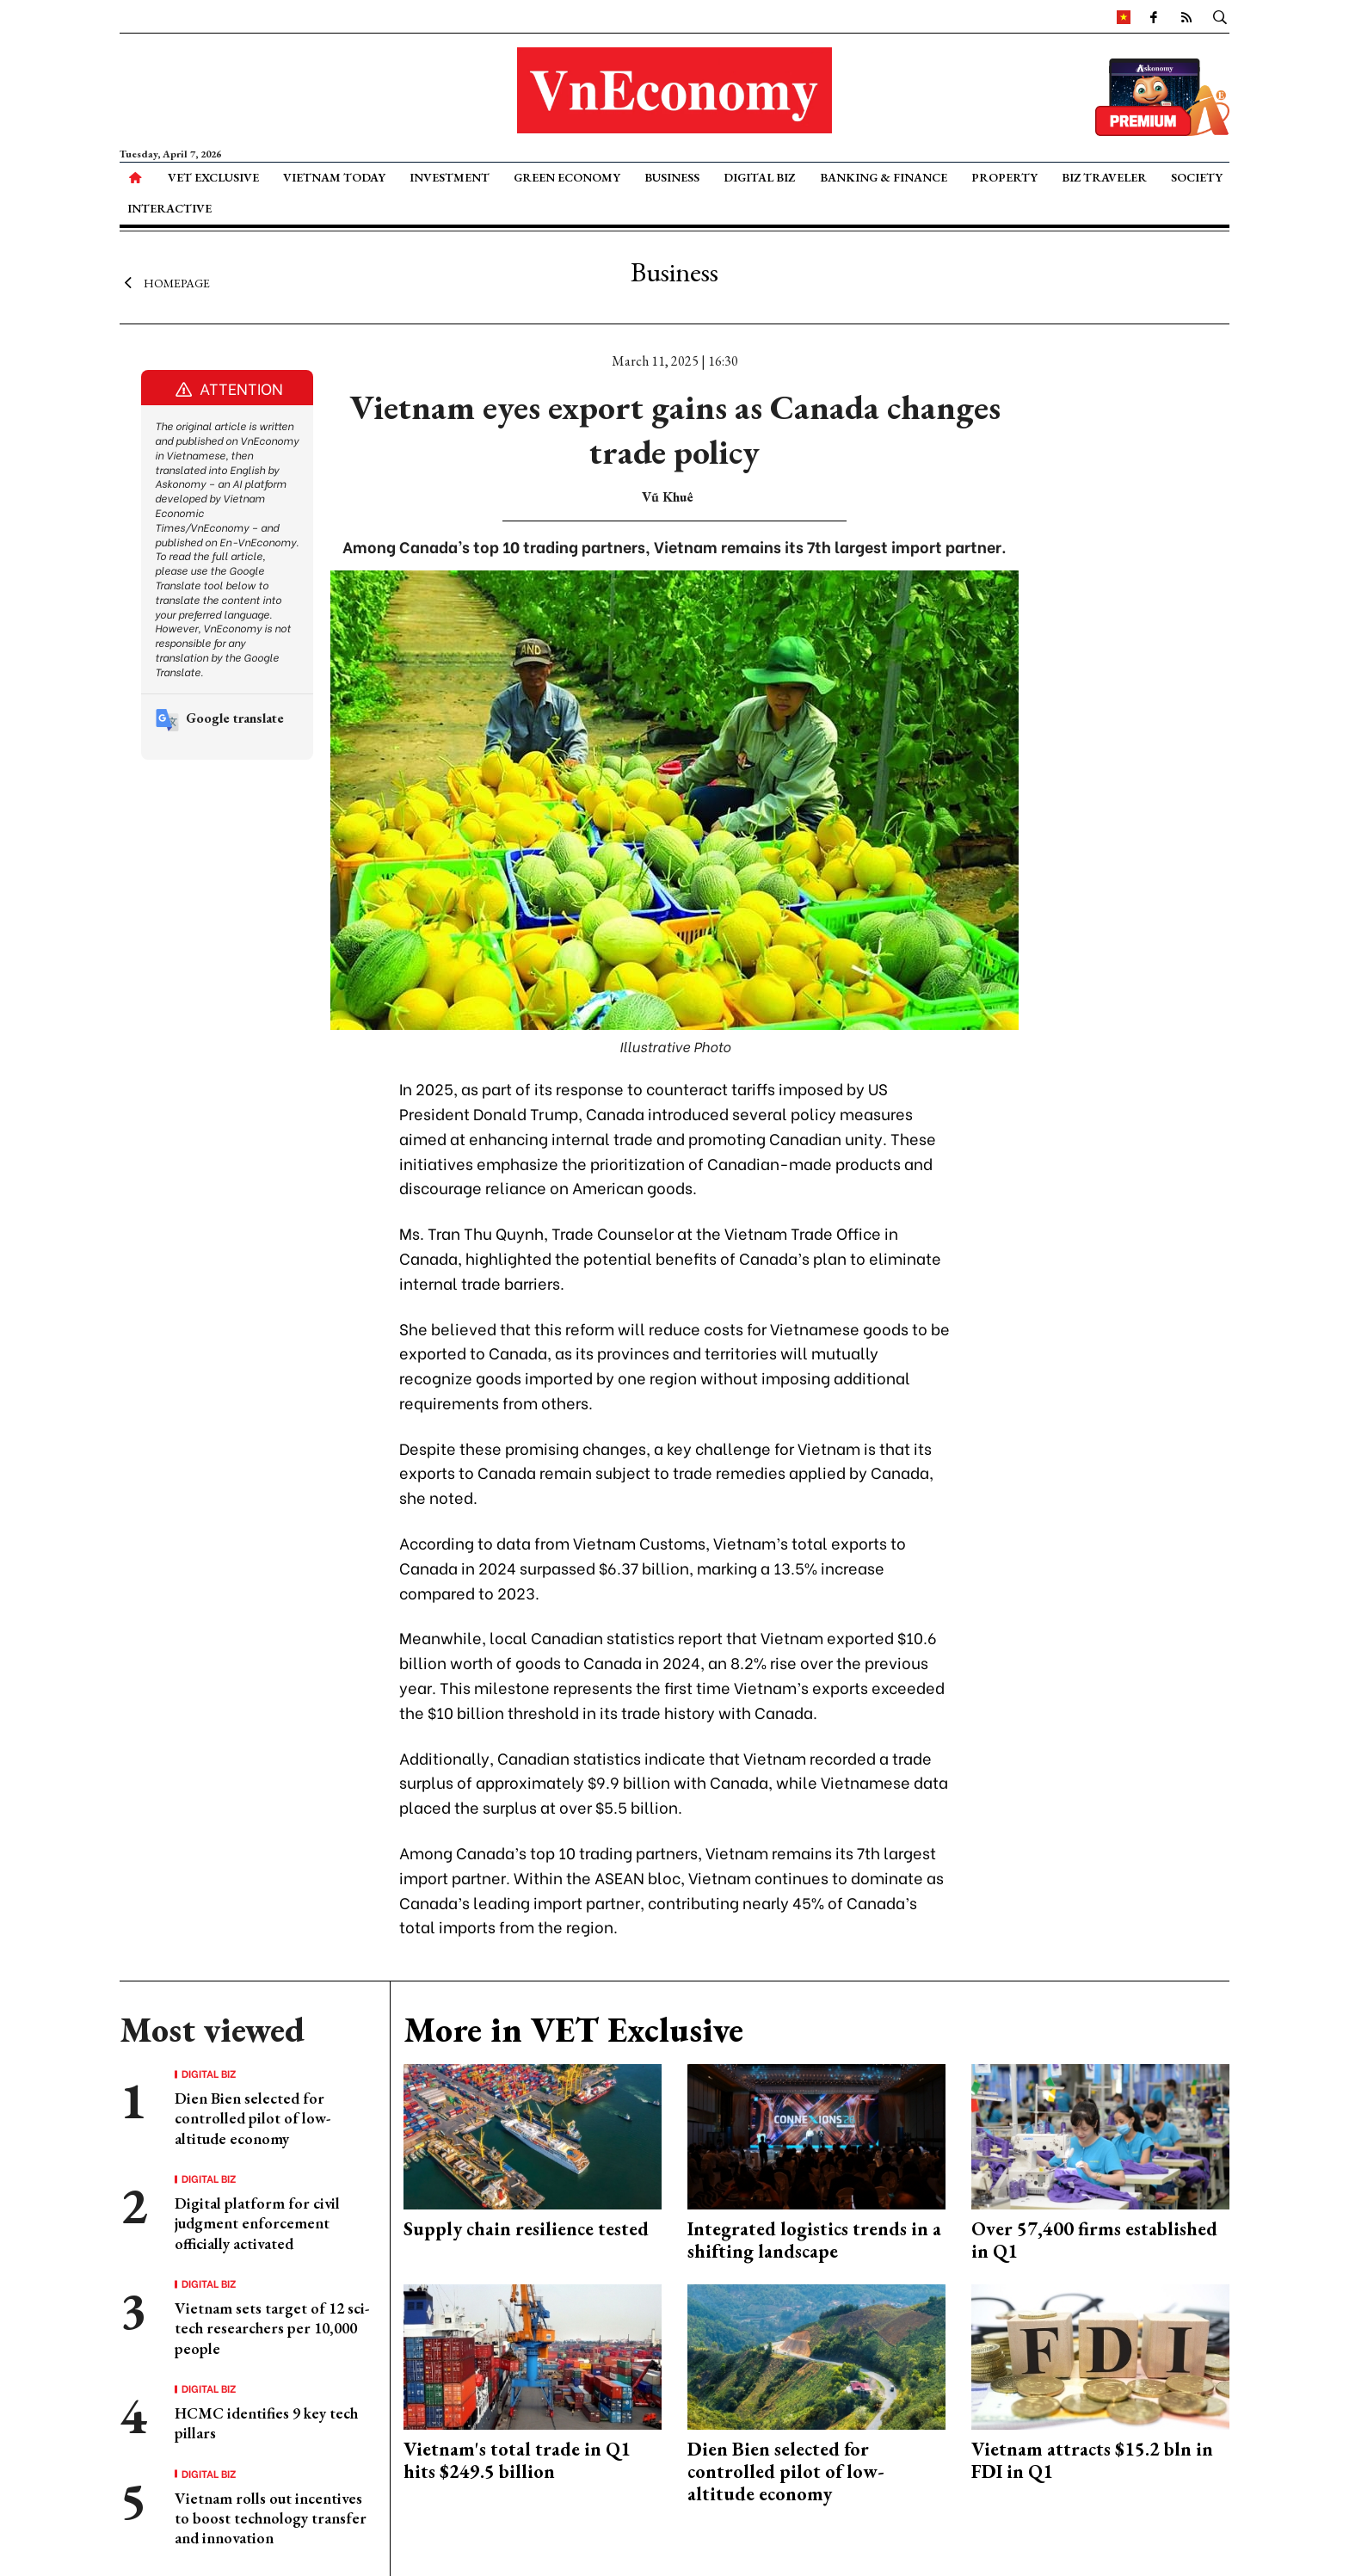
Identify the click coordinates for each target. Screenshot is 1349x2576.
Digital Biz (759, 177)
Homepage (165, 282)
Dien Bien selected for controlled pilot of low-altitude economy (252, 2118)
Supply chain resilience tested (526, 2228)
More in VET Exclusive (573, 2029)
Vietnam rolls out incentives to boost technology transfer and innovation (271, 2518)
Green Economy (567, 177)
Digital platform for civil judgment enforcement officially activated (257, 2223)
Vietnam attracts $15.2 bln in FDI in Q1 (1092, 2460)
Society (1197, 177)
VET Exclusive (213, 177)
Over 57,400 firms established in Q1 (1094, 2240)
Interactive (169, 208)
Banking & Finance (883, 177)
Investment (450, 177)
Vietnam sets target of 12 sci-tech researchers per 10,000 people (272, 2328)
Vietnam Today (334, 177)
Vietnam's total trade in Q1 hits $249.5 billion (517, 2460)
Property (1004, 177)
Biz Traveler (1104, 177)
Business (671, 177)
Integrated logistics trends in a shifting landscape (814, 2240)
